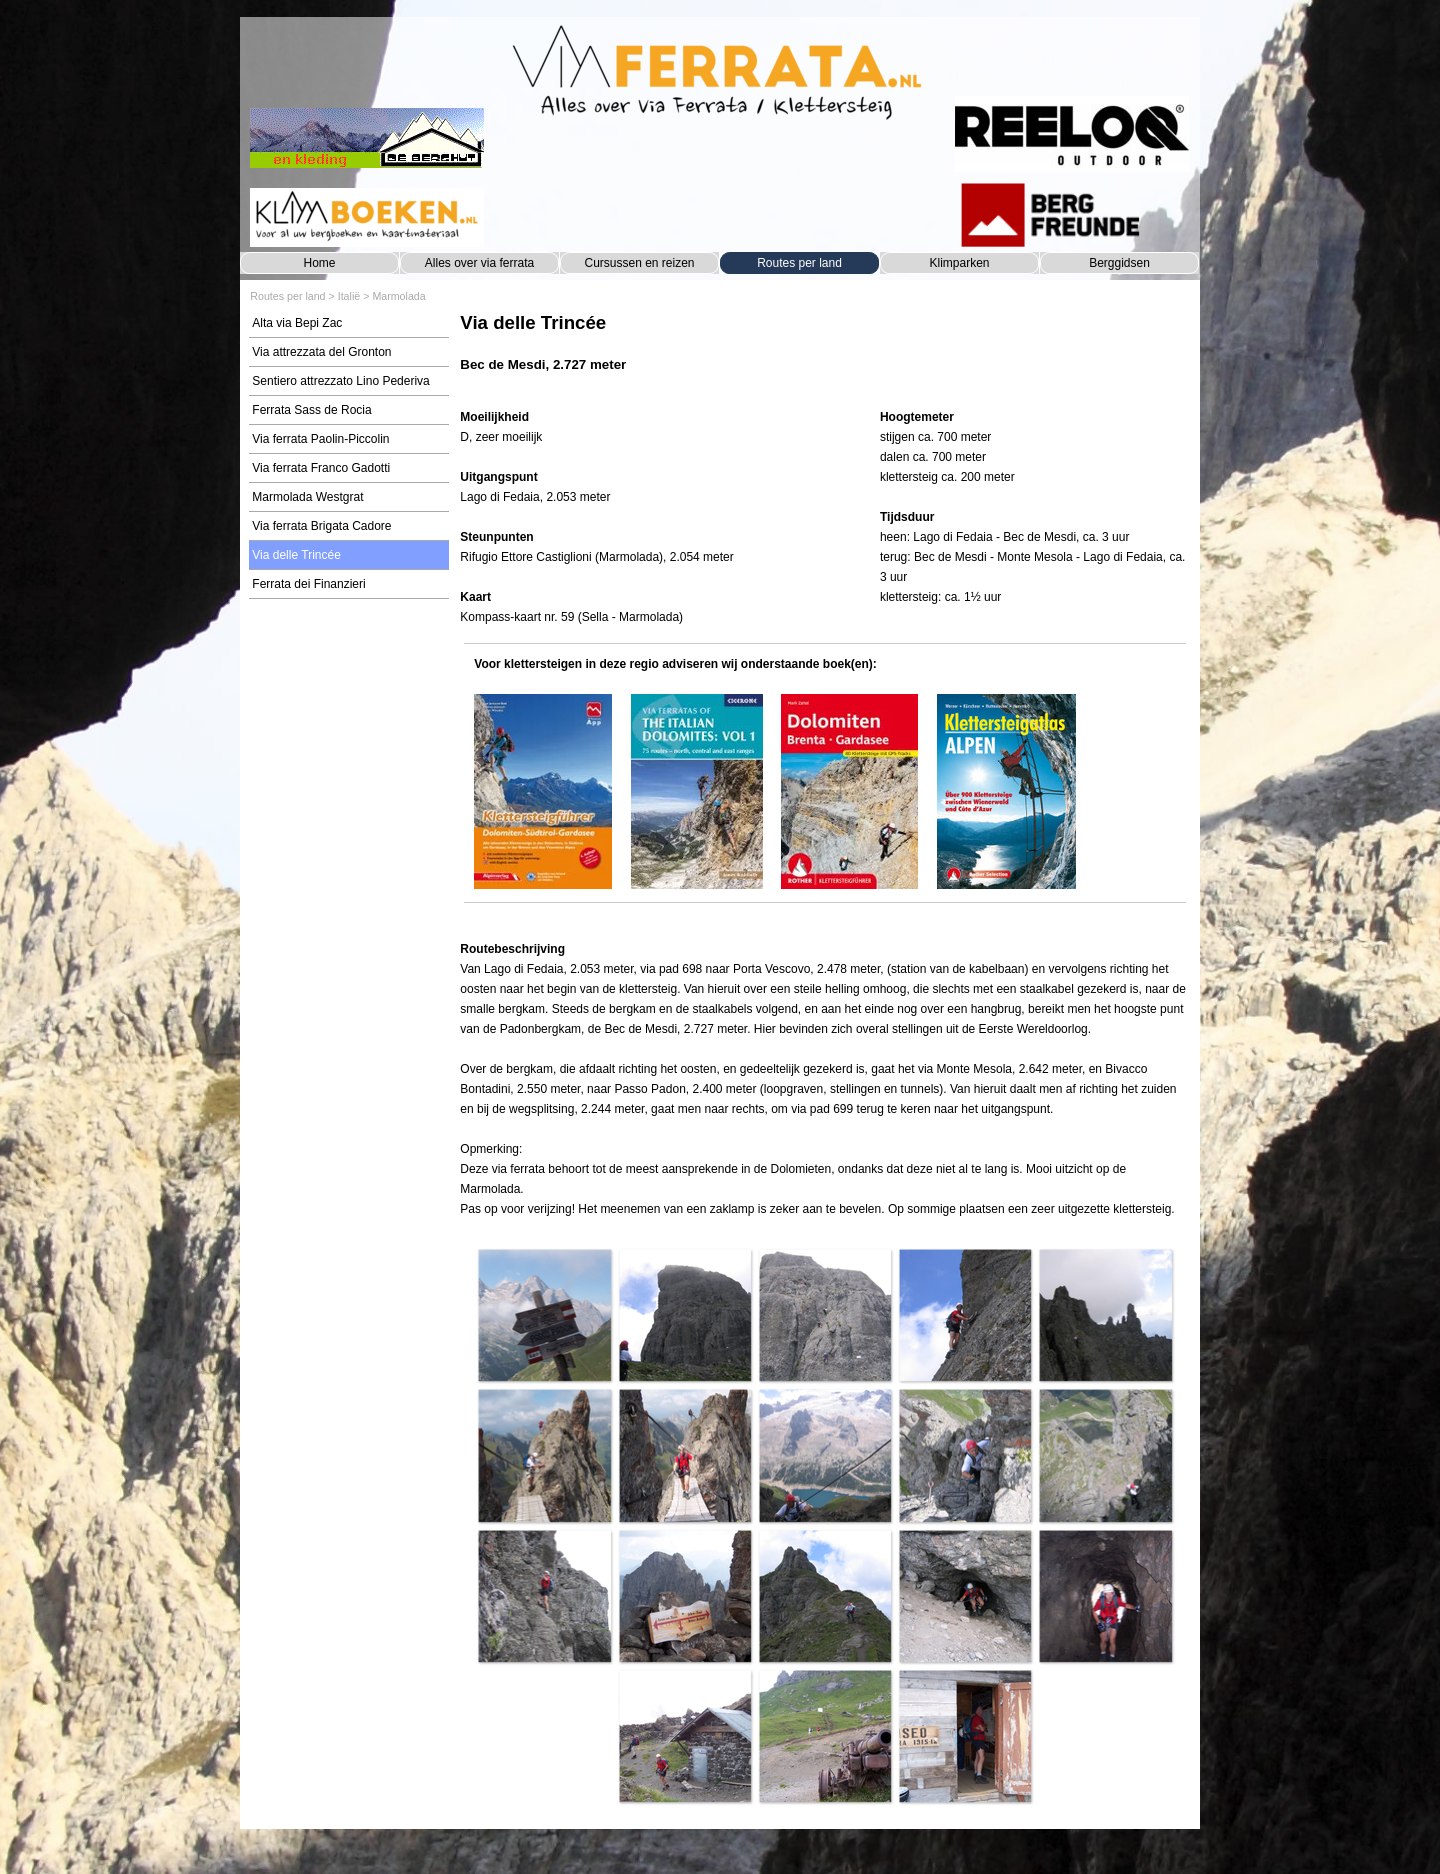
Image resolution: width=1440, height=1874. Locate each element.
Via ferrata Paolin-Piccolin (320, 439)
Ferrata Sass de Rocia (311, 410)
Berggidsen (1119, 263)
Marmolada (398, 296)
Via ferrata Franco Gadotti (321, 468)
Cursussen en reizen (639, 263)
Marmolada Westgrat (307, 497)
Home (319, 263)
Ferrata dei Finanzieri (308, 584)
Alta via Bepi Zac (297, 323)
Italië (349, 296)
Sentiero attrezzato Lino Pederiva (340, 381)
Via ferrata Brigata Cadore (321, 526)
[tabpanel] (824, 352)
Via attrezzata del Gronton (321, 352)
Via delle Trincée (296, 555)
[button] (544, 1315)
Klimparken (959, 263)
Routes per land (799, 263)
